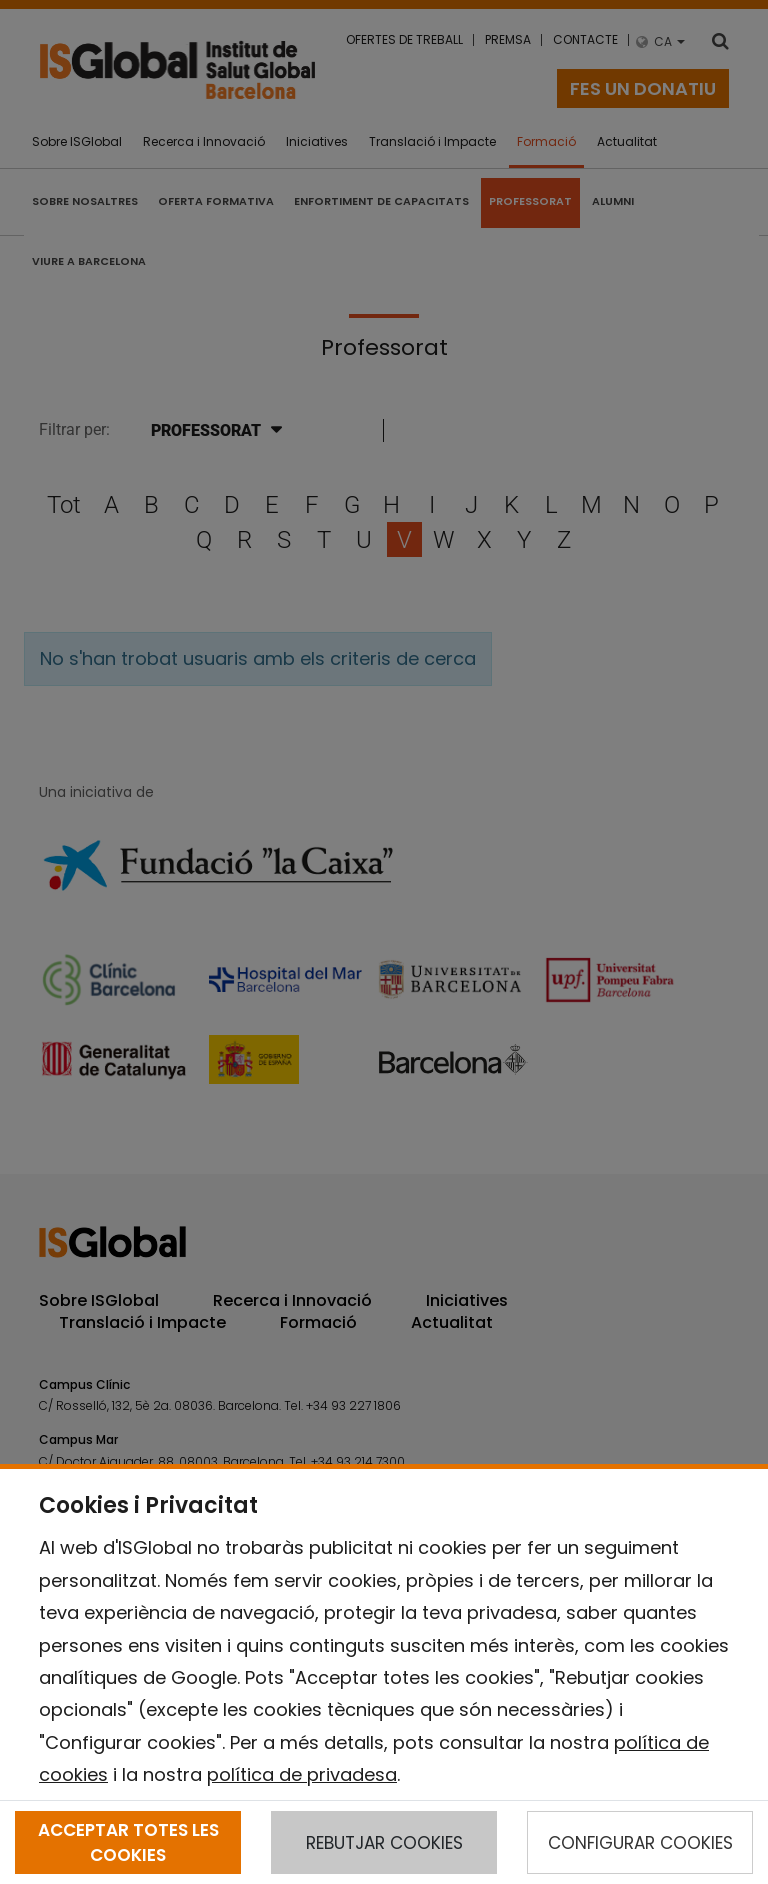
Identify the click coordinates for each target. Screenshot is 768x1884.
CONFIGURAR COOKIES (640, 1843)
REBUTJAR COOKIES (384, 1843)
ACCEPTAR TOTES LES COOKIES (128, 1842)
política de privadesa (302, 1774)
